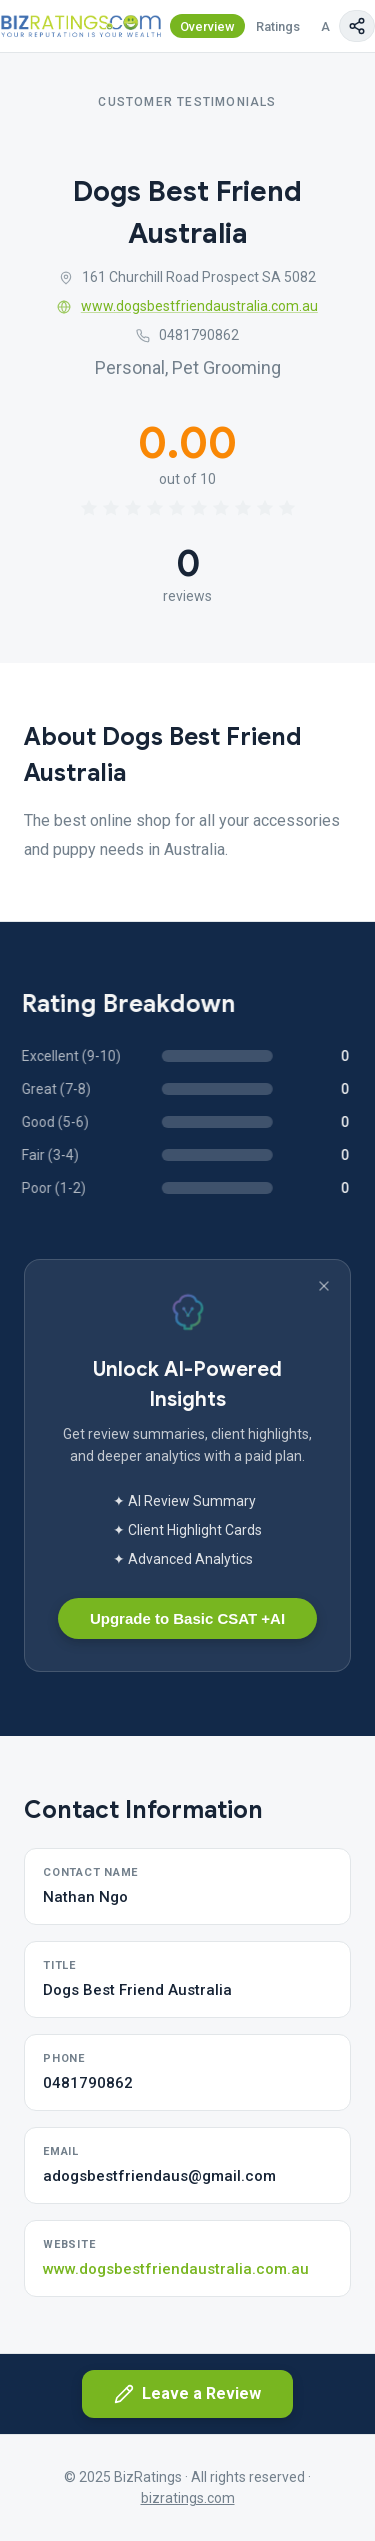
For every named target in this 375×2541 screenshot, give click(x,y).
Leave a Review (187, 2394)
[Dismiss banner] (324, 1286)
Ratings (278, 26)
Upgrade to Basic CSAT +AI (187, 1618)
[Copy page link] (357, 26)
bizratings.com (188, 2498)
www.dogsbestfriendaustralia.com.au (187, 306)
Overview (207, 26)
